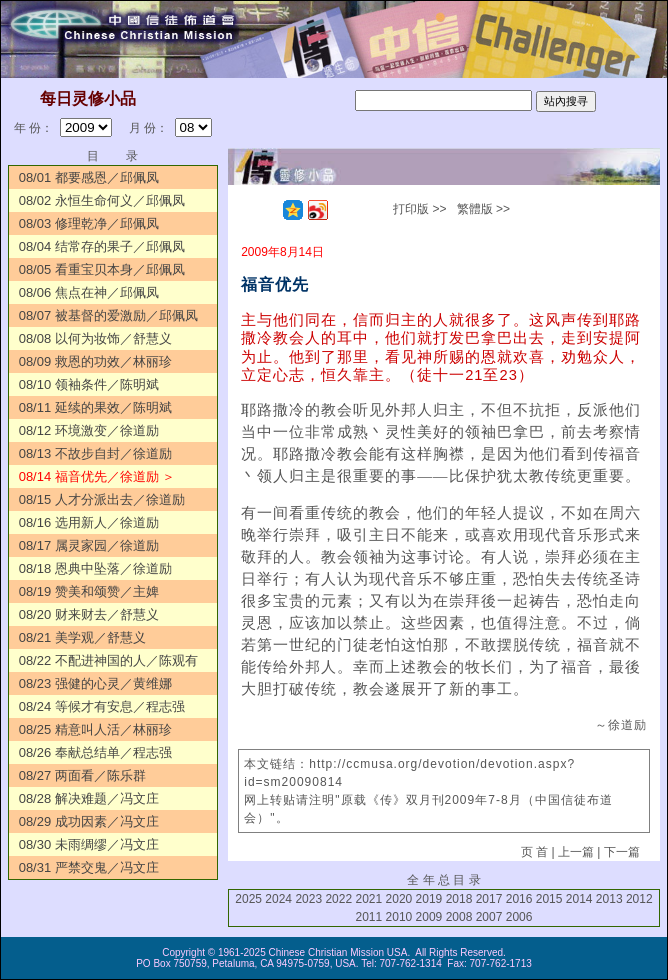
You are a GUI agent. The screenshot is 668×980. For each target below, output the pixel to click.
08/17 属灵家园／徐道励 (89, 545)
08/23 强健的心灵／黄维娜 (95, 683)
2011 (368, 917)
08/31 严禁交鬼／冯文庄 (89, 867)
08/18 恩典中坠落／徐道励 (95, 568)
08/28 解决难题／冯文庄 (89, 798)
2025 (248, 899)
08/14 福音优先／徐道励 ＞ (97, 476)
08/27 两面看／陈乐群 (82, 775)
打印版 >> (419, 209)
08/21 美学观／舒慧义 (82, 637)
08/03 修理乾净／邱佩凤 (89, 223)
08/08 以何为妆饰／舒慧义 (95, 338)
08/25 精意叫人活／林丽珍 (95, 729)
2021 (368, 899)
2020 (399, 899)
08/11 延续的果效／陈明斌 (95, 407)
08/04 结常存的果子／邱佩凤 (102, 246)
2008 (459, 917)
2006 (519, 917)
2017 (489, 899)
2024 (278, 899)
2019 (429, 899)
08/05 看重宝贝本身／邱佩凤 (102, 269)
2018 (459, 899)
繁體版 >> (483, 209)
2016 (519, 899)
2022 (338, 899)
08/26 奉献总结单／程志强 (95, 752)
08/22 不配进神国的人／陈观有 (108, 660)
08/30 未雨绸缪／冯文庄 (89, 844)
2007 (489, 917)
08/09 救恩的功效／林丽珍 (95, 361)
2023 (308, 899)
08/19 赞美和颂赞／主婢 (89, 591)
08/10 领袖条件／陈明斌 (89, 384)
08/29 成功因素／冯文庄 (89, 821)
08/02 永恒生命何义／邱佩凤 (102, 200)
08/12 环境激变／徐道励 (89, 430)
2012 (639, 899)
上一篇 (576, 852)
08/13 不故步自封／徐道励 (95, 453)
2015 (549, 899)
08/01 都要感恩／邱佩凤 (89, 177)
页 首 (534, 852)
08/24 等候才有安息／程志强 (102, 706)
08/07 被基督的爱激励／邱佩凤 (108, 315)
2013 (609, 899)
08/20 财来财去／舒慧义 (89, 614)
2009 (429, 917)
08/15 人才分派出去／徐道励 (102, 499)
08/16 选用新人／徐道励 (89, 522)
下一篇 (622, 852)
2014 (579, 899)
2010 (399, 917)
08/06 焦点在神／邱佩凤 (89, 292)
